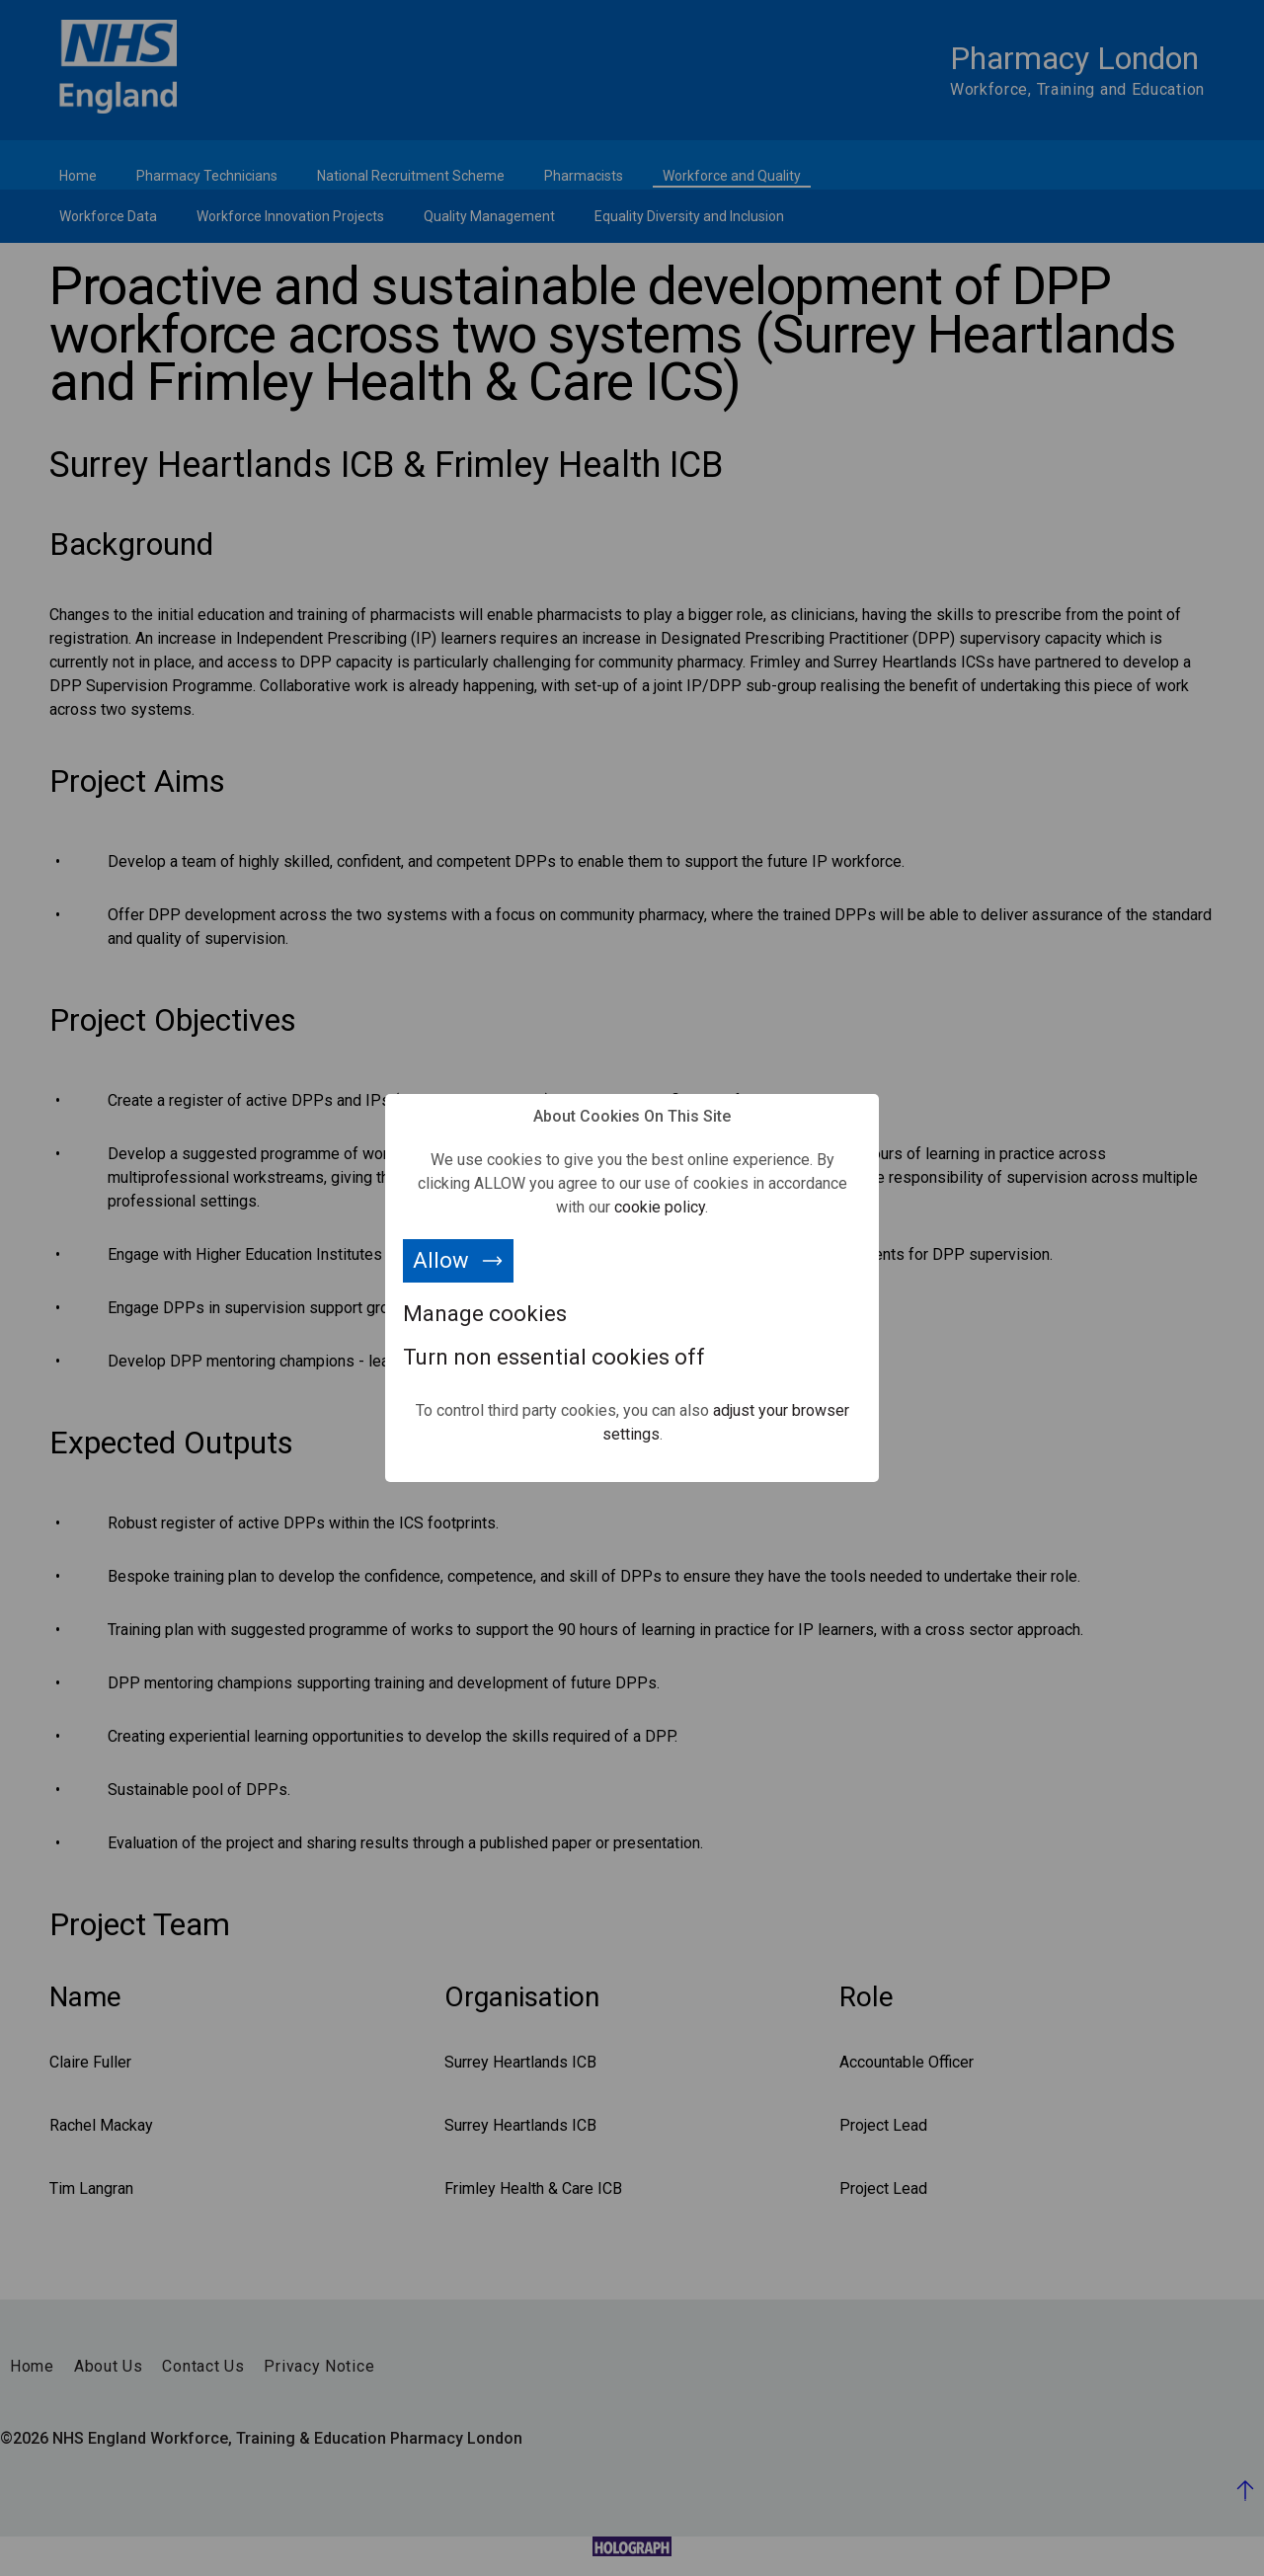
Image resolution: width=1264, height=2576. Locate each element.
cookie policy (659, 1207)
